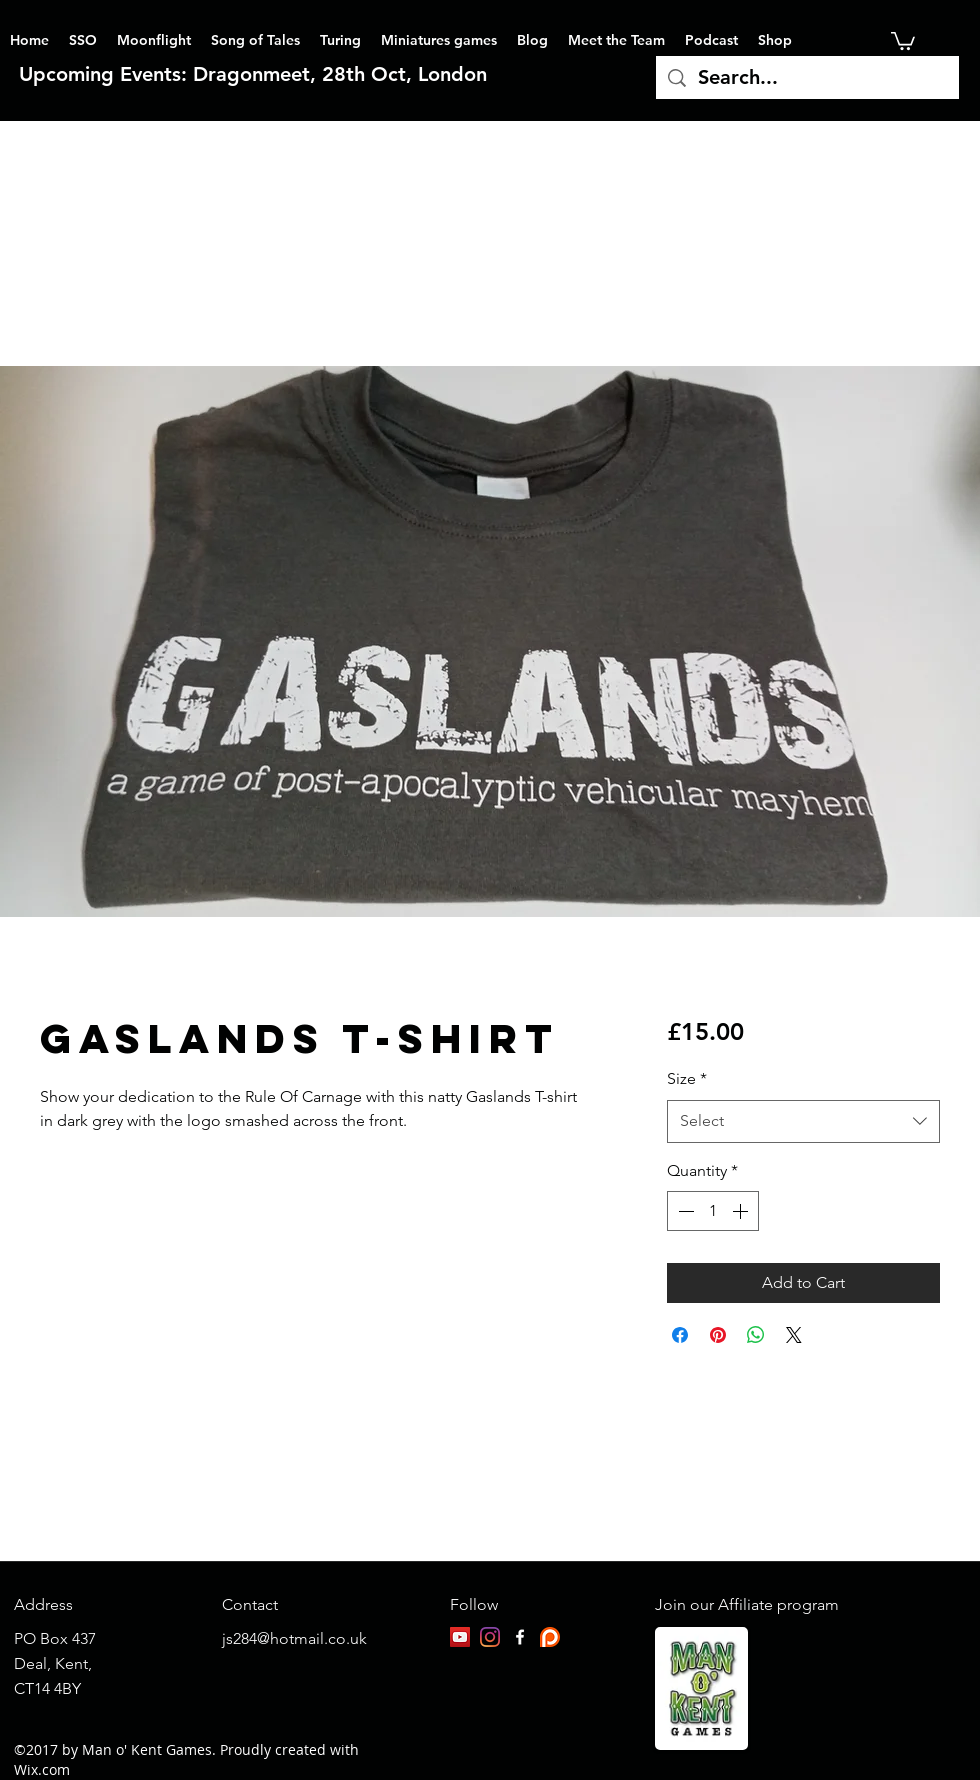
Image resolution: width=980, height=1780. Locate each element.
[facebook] (520, 1637)
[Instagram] (490, 1637)
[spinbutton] (713, 1211)
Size (687, 1078)
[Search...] (807, 77)
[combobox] (803, 1121)
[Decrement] (684, 1211)
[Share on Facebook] (680, 1335)
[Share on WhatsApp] (756, 1335)
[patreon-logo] (550, 1637)
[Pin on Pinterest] (718, 1335)
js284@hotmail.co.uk (294, 1638)
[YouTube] (460, 1637)
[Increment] (742, 1211)
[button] (903, 40)
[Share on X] (794, 1335)
